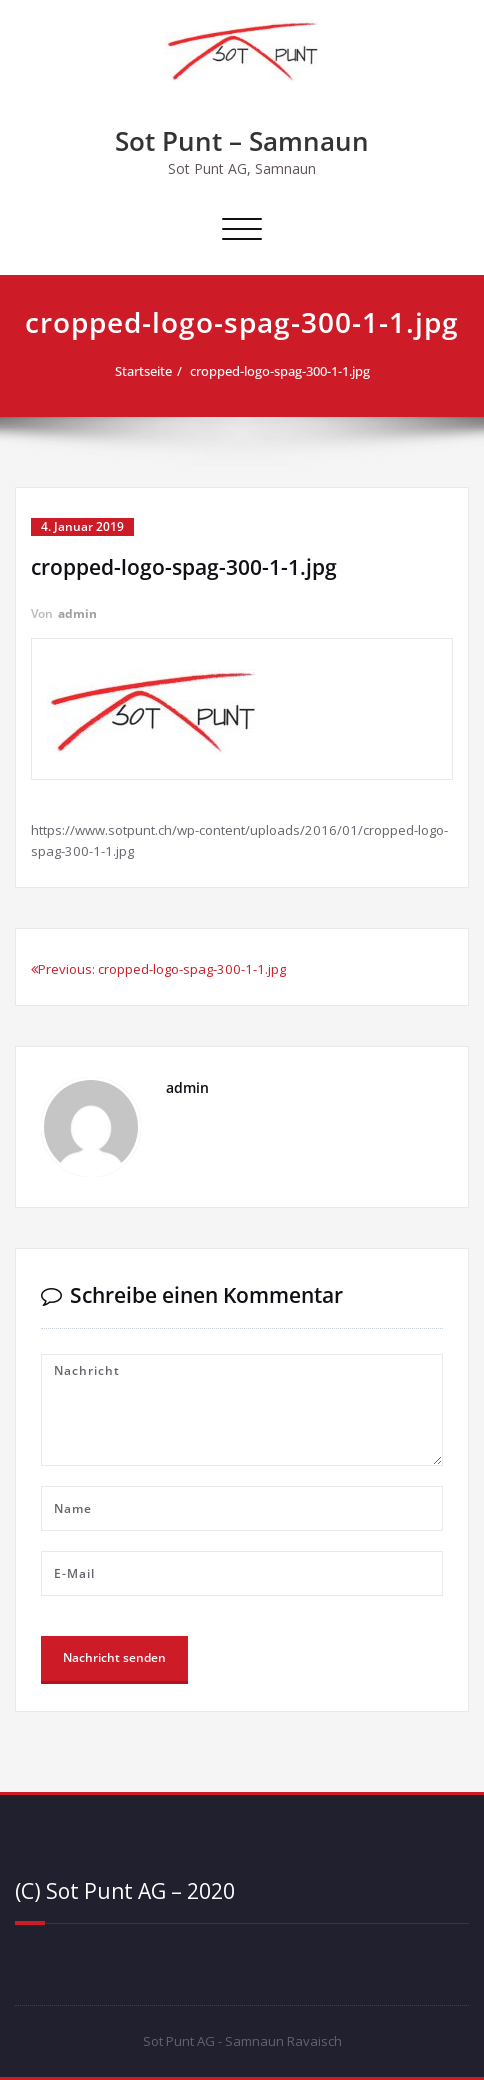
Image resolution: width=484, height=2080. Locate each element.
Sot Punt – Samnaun (242, 141)
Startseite (143, 371)
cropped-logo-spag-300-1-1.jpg (280, 371)
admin (77, 613)
